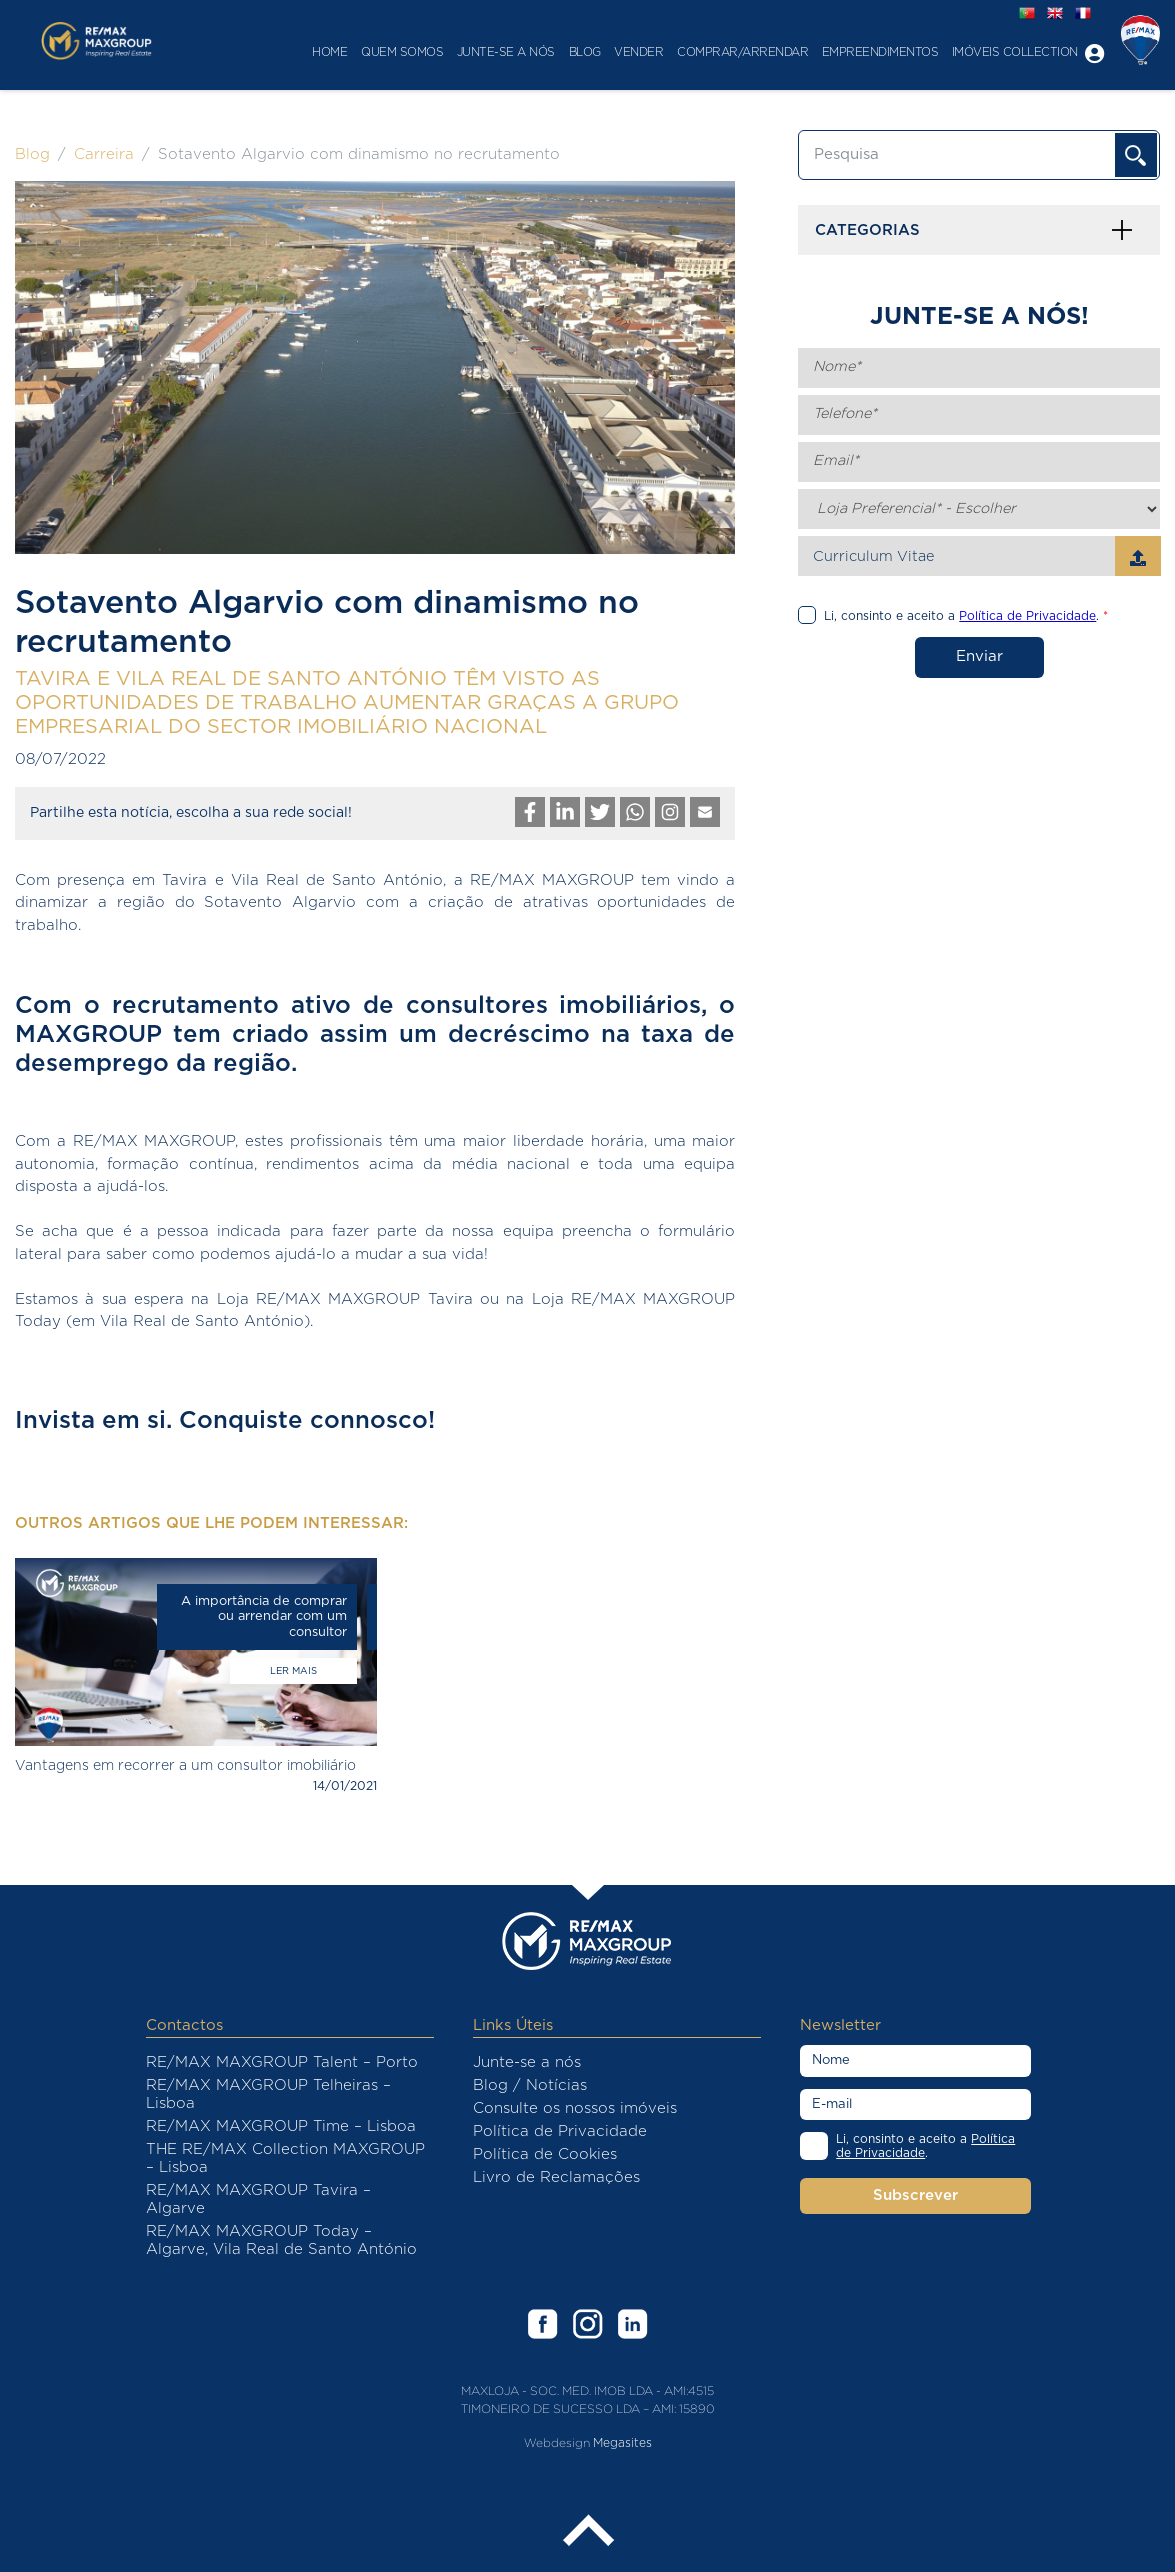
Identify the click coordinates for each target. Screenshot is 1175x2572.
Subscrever (915, 2195)
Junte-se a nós (490, 52)
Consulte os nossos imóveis (575, 2108)
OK (1136, 155)
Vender (623, 52)
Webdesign (557, 2442)
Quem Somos (386, 52)
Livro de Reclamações (556, 2177)
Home (314, 52)
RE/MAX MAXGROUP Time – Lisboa (281, 2126)
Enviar (979, 656)
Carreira (104, 154)
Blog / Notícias (530, 2085)
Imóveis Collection (999, 52)
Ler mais (293, 1671)
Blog (569, 52)
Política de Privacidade (560, 2131)
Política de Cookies (545, 2154)
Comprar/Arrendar (726, 52)
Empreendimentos (864, 52)
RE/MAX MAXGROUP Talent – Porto (282, 2062)
